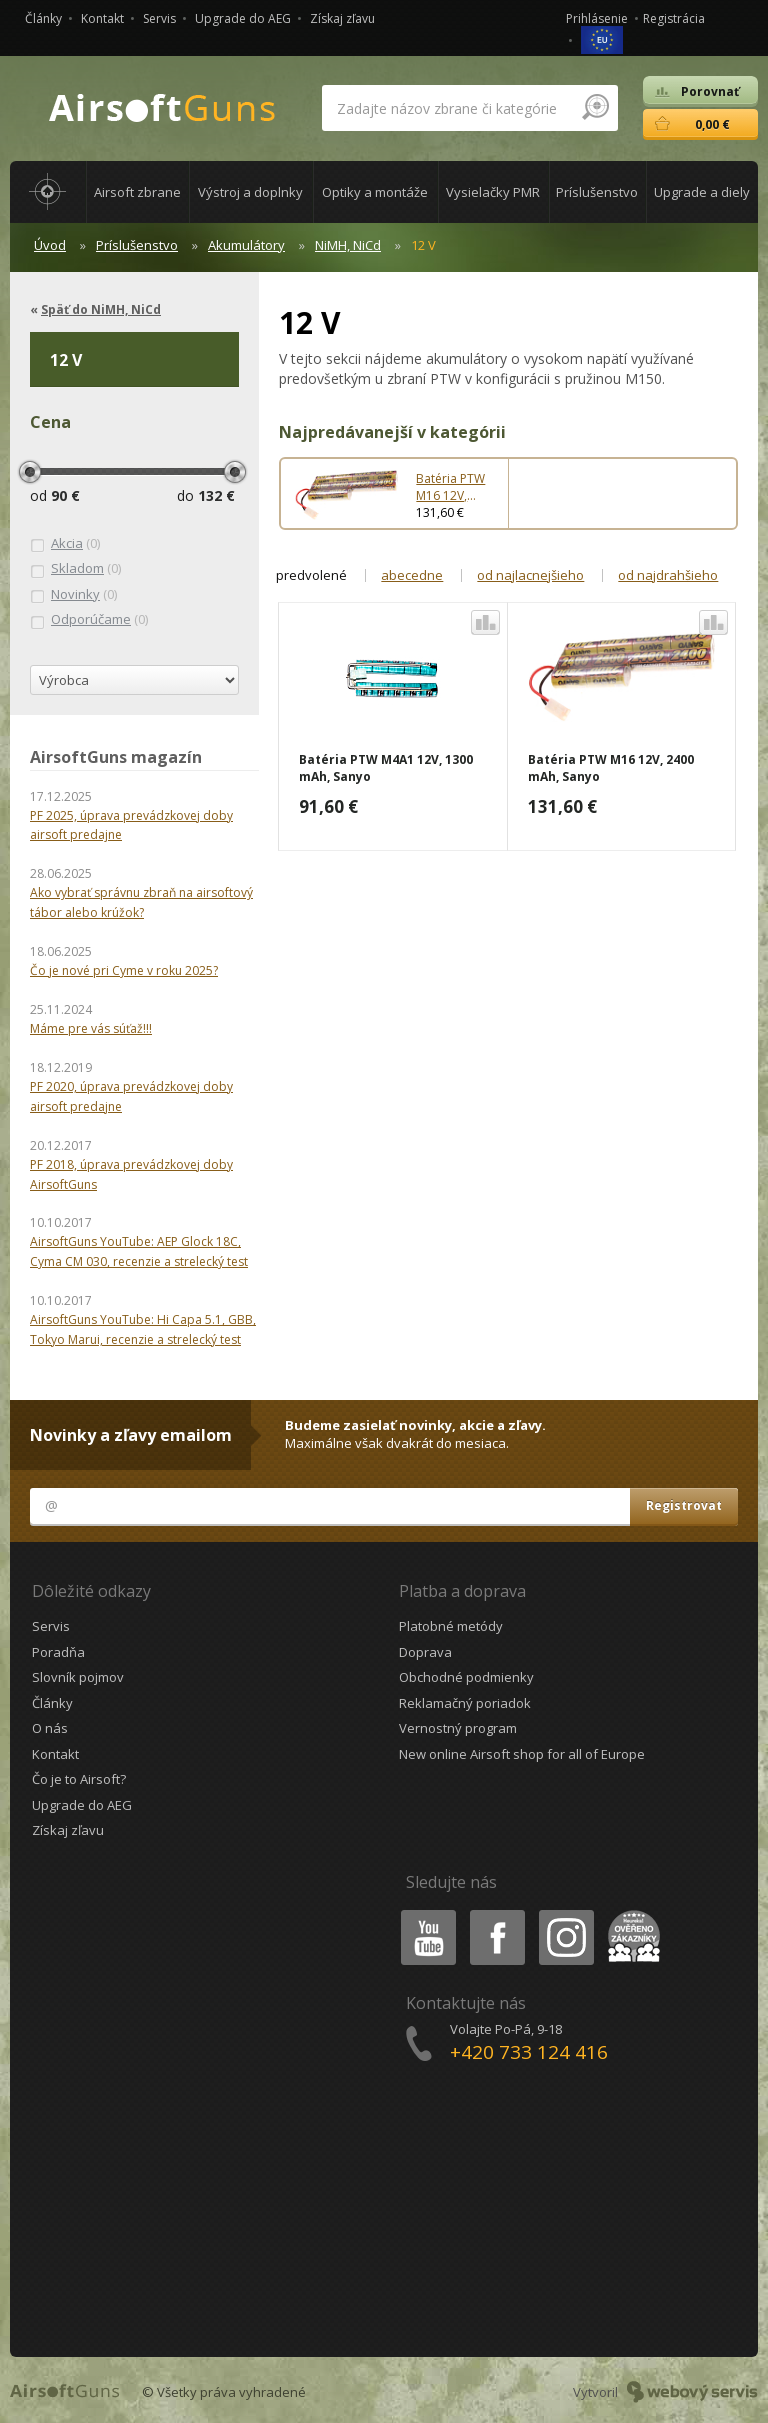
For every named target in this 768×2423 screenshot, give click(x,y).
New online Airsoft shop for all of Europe (522, 1754)
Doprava (425, 1652)
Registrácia (674, 18)
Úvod (50, 245)
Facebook (495, 1913)
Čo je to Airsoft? (79, 1779)
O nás (50, 1728)
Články (43, 18)
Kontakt (102, 18)
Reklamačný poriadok (465, 1703)
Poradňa (58, 1652)
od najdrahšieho (668, 575)
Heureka (630, 1913)
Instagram (565, 1913)
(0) (65, 544)
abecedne (412, 575)
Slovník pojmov (78, 1677)
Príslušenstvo (137, 245)
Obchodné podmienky (466, 1677)
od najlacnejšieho (530, 575)
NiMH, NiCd (348, 245)
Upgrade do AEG (243, 18)
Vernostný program (458, 1728)
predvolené (311, 575)
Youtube (422, 1913)
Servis (159, 18)
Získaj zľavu (342, 18)
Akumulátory (246, 245)
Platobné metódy (451, 1626)
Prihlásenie (597, 18)
